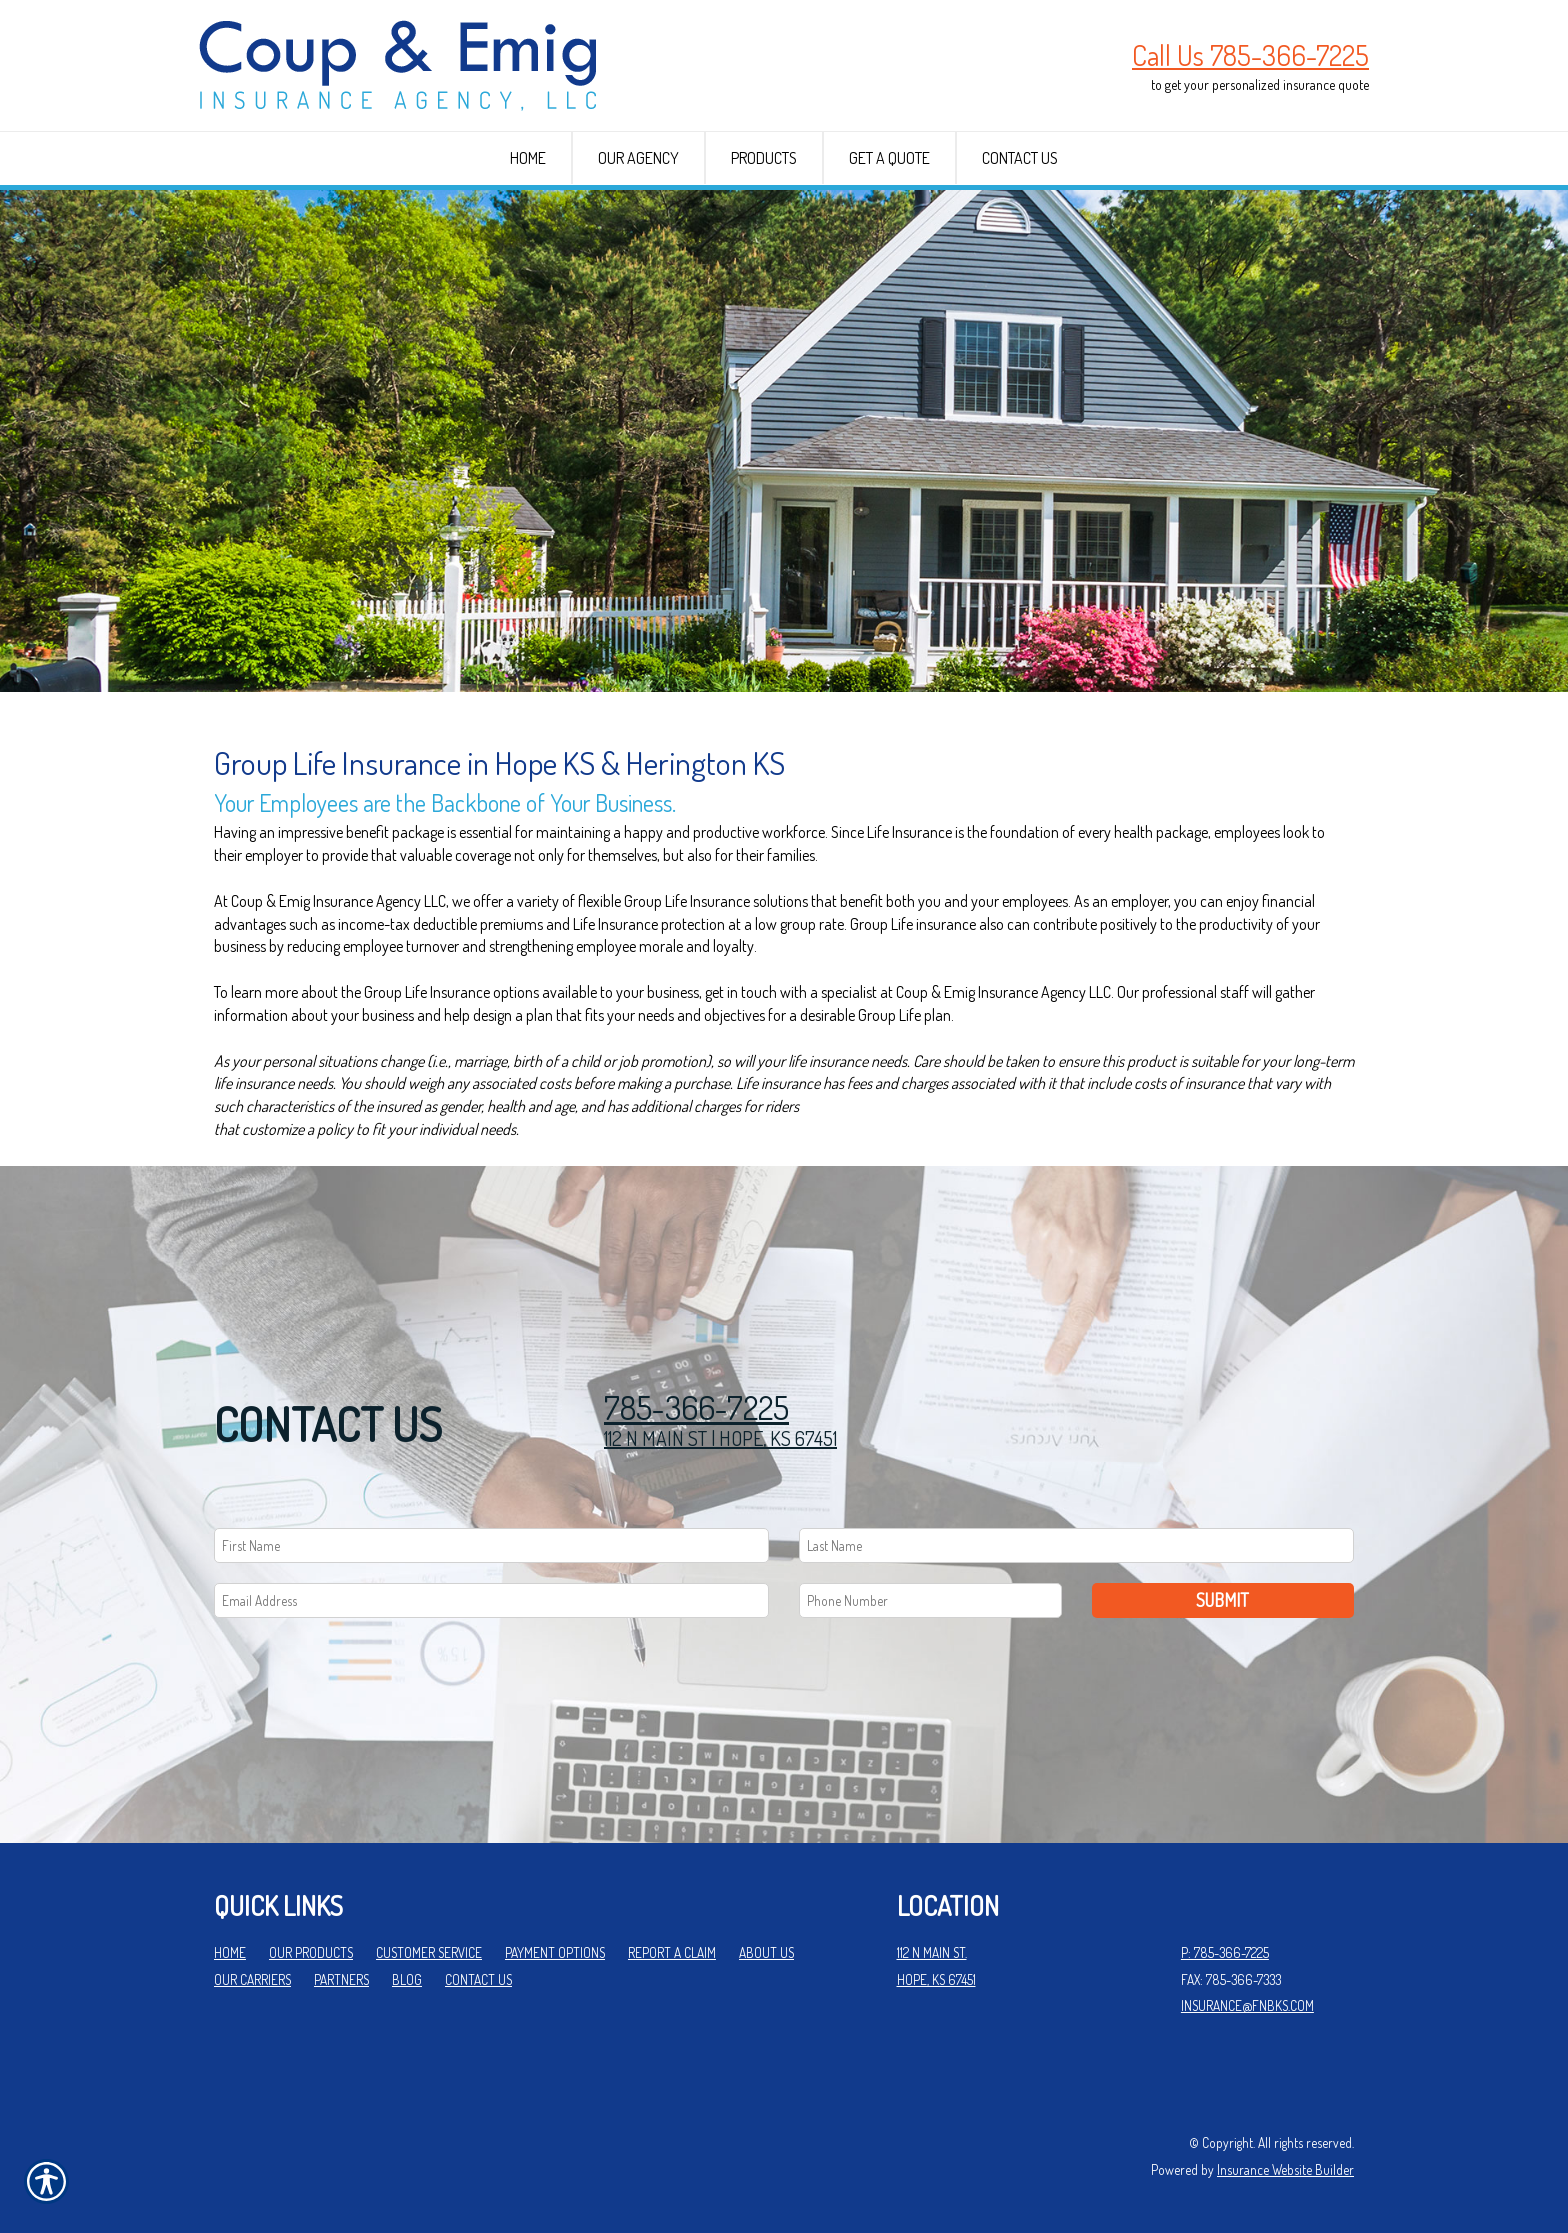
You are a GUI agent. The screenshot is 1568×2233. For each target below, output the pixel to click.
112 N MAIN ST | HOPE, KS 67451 (720, 1438)
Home (230, 1952)
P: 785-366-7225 (1225, 1952)
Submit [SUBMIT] (1222, 1600)
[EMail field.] (491, 1600)
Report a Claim (672, 1952)
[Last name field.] (1076, 1545)
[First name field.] (491, 1545)
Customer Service (429, 1952)
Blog (407, 1979)
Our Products (311, 1952)
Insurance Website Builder (1285, 2169)
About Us (766, 1952)
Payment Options (555, 1952)
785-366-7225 (696, 1407)
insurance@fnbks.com (1247, 2005)
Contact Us (478, 1979)
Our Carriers (252, 1979)
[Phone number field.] (930, 1600)
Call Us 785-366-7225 (1250, 55)
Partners (341, 1979)
